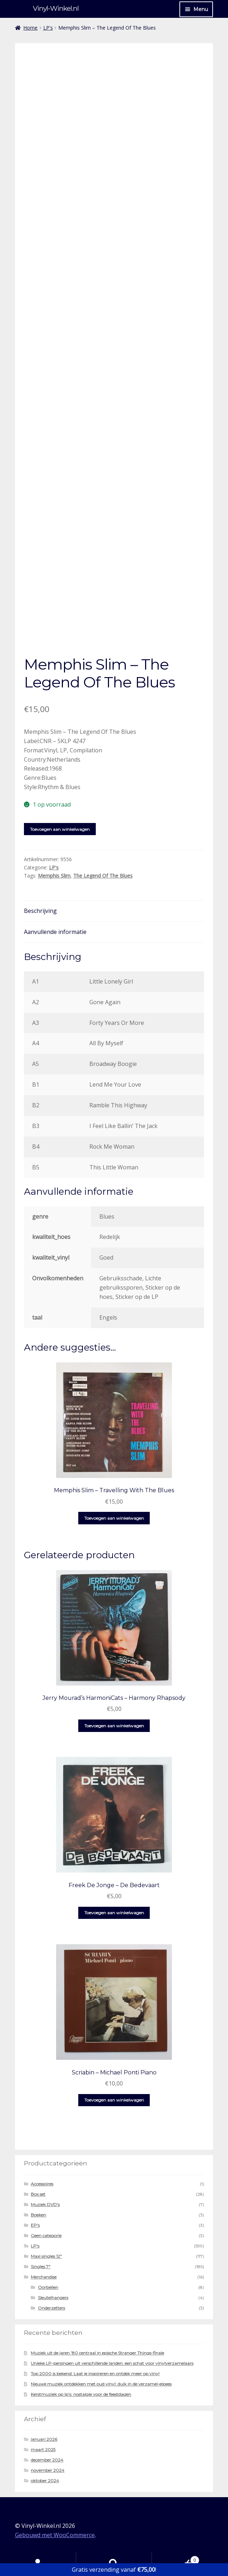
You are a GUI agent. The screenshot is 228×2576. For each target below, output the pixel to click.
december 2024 (47, 2460)
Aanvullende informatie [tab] (55, 932)
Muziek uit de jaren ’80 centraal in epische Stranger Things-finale (97, 2353)
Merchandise (43, 2277)
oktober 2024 (45, 2480)
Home (30, 27)
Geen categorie (46, 2235)
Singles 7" (40, 2266)
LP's (48, 27)
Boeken (38, 2214)
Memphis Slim (54, 875)
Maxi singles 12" (46, 2256)
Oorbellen (48, 2287)
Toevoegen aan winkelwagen (60, 829)
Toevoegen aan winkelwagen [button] (114, 1518)
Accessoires (42, 2183)
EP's (35, 2225)
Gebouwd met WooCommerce (55, 2535)
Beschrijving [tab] (40, 911)
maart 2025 (43, 2449)
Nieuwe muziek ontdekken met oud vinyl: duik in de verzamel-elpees (101, 2384)
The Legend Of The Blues (103, 875)
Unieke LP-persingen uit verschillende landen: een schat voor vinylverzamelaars (112, 2363)
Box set (38, 2194)
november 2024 (47, 2470)
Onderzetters (51, 2308)
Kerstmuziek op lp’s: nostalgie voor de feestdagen (81, 2394)
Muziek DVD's (45, 2204)
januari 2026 (44, 2439)
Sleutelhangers (53, 2297)
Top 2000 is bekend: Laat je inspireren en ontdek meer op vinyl (95, 2373)
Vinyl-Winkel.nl (56, 8)
